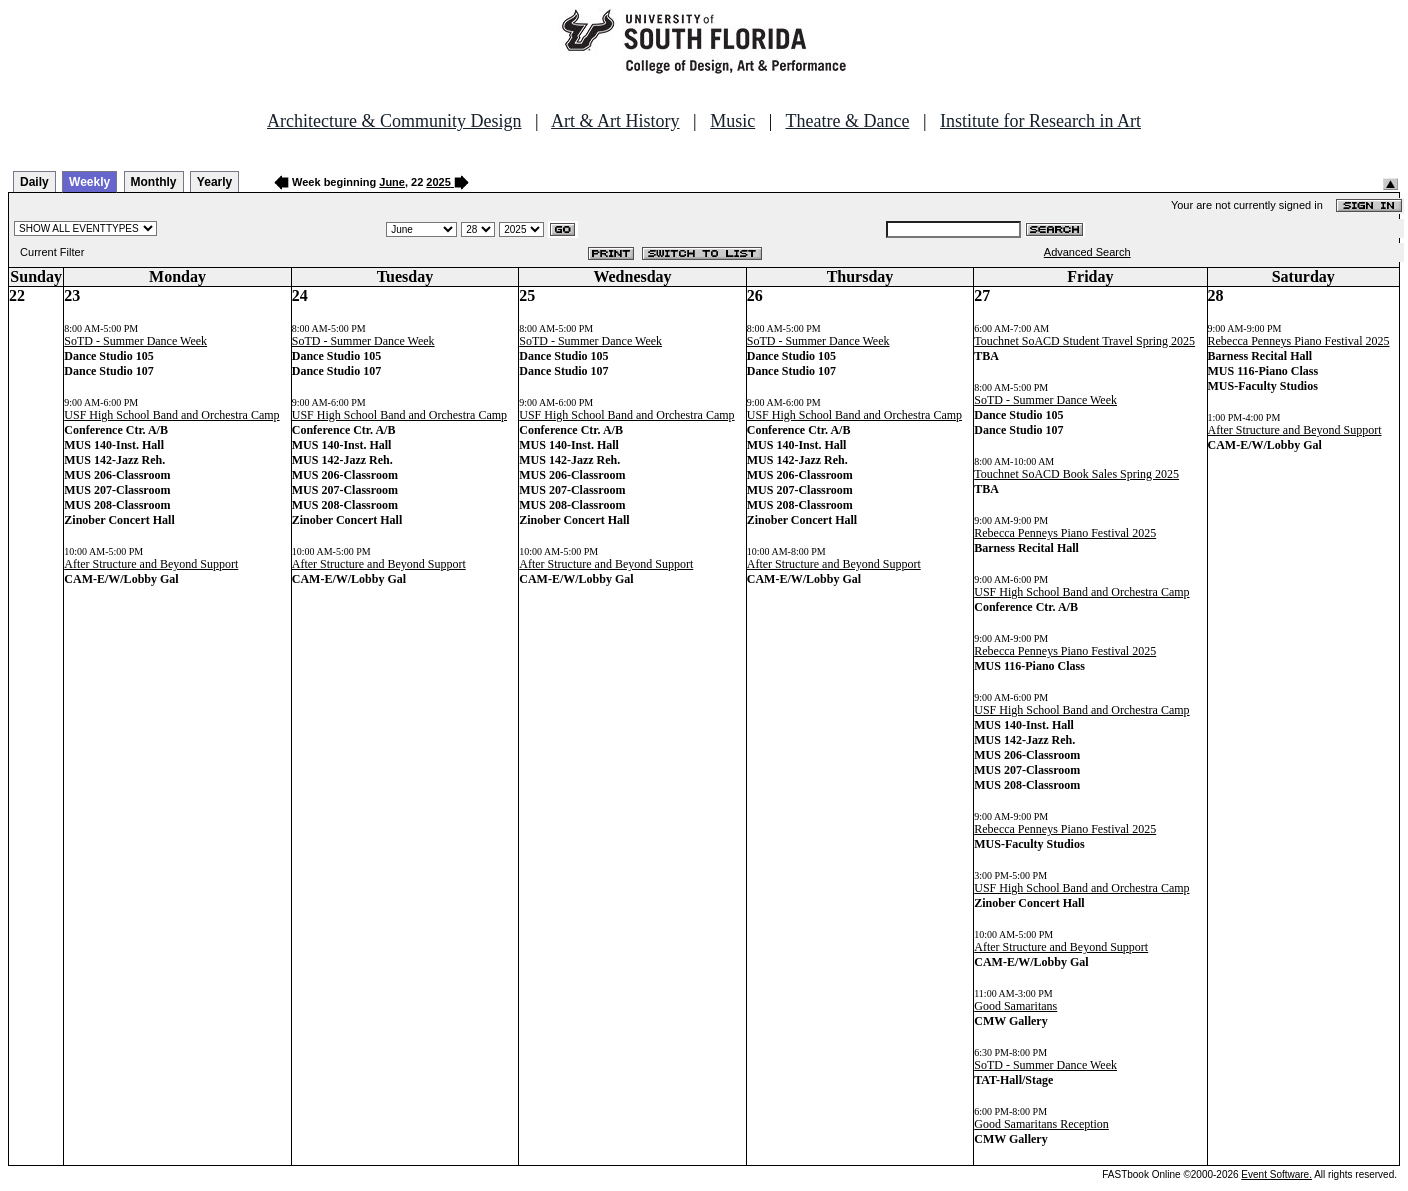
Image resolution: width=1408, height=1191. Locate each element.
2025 (438, 182)
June (392, 182)
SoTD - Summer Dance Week (135, 341)
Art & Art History (615, 121)
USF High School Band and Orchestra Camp (171, 415)
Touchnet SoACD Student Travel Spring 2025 (1084, 341)
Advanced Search (1087, 252)
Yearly (214, 182)
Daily (34, 182)
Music (732, 121)
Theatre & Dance (847, 121)
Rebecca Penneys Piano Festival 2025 (1065, 533)
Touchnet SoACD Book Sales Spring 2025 (1076, 474)
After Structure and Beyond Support (151, 564)
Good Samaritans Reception (1041, 1124)
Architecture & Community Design (394, 121)
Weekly (89, 182)
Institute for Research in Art (1040, 121)
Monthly (154, 182)
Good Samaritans (1015, 1006)
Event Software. (1276, 1174)
